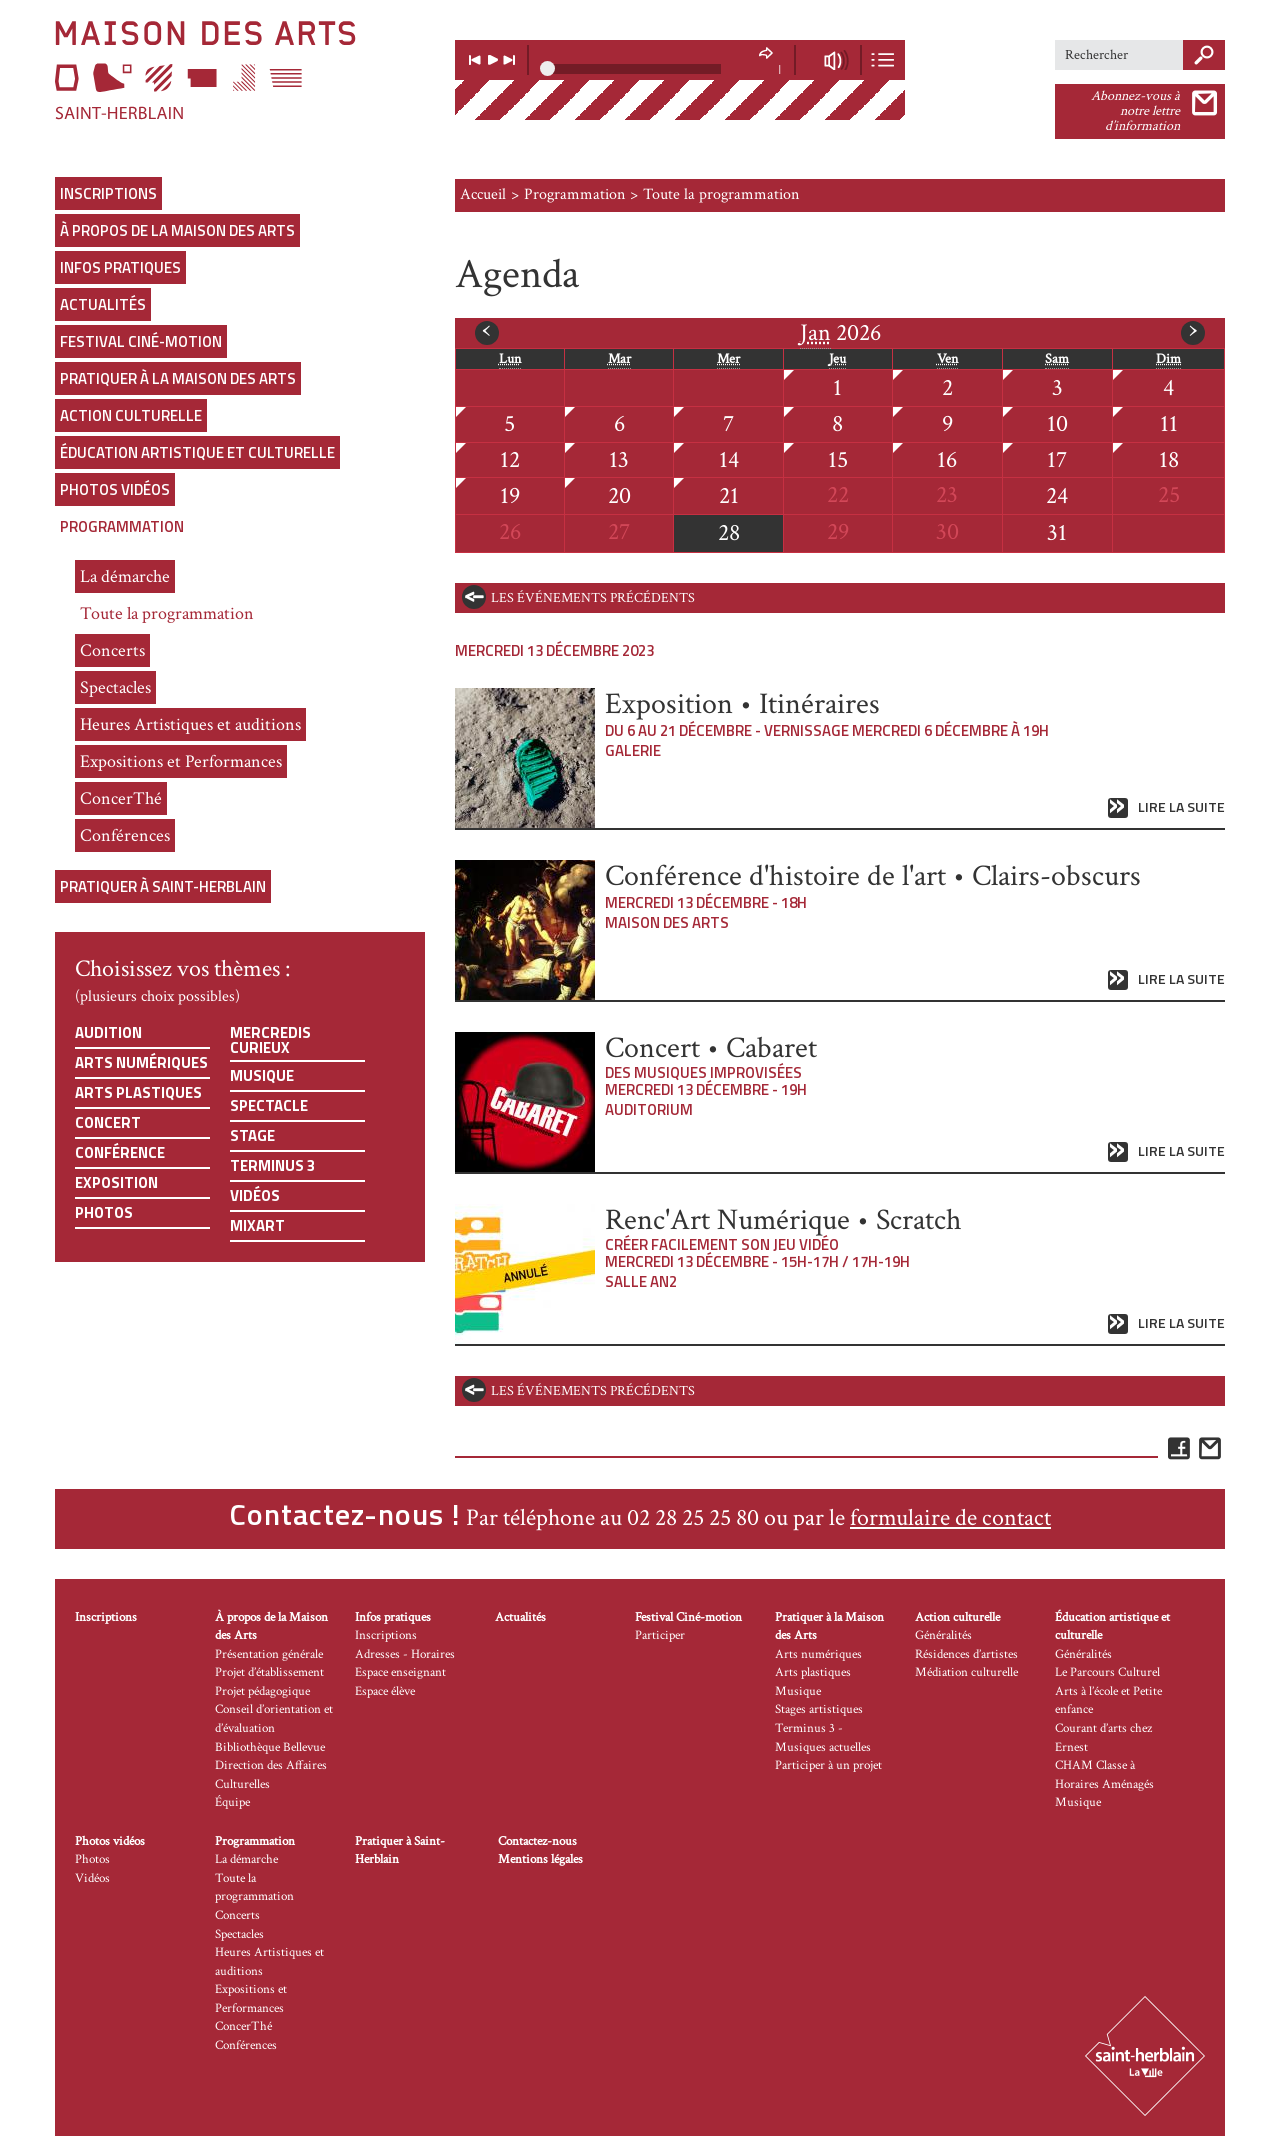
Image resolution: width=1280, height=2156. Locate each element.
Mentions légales (540, 1859)
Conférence (120, 1152)
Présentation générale (269, 1654)
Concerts (112, 650)
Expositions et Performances (181, 761)
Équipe (232, 1802)
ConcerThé (121, 798)
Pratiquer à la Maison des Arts (178, 378)
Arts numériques (141, 1062)
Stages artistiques (819, 1709)
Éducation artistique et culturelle (197, 452)
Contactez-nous (537, 1841)
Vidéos (255, 1195)
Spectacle (269, 1105)
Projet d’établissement (269, 1672)
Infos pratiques (120, 267)
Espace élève (385, 1691)
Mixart (257, 1225)
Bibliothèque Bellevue (270, 1747)
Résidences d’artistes (966, 1654)
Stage (252, 1135)
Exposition (116, 1182)
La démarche (125, 576)
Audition (108, 1032)
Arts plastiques (138, 1092)
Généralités (943, 1635)
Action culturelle (131, 415)
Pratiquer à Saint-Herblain (163, 886)
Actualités (103, 304)
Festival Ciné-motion (141, 341)
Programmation (122, 526)
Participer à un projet (828, 1765)
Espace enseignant (400, 1672)
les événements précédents (593, 598)
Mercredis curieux (270, 1040)
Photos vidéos (115, 489)
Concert (108, 1122)
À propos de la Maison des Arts (177, 230)
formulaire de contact (950, 1517)
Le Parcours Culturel (1107, 1672)
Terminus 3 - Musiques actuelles (823, 1738)
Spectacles (115, 687)
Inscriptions (108, 193)
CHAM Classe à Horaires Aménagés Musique (1104, 1784)
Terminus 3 (272, 1165)
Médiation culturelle (966, 1672)
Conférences (125, 835)
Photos (104, 1212)
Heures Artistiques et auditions (190, 724)
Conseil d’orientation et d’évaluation (274, 1719)
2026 (840, 333)
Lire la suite (1181, 807)
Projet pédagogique (262, 1691)
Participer (660, 1635)
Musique (262, 1075)
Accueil (483, 194)
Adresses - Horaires (405, 1654)
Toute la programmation (167, 613)
